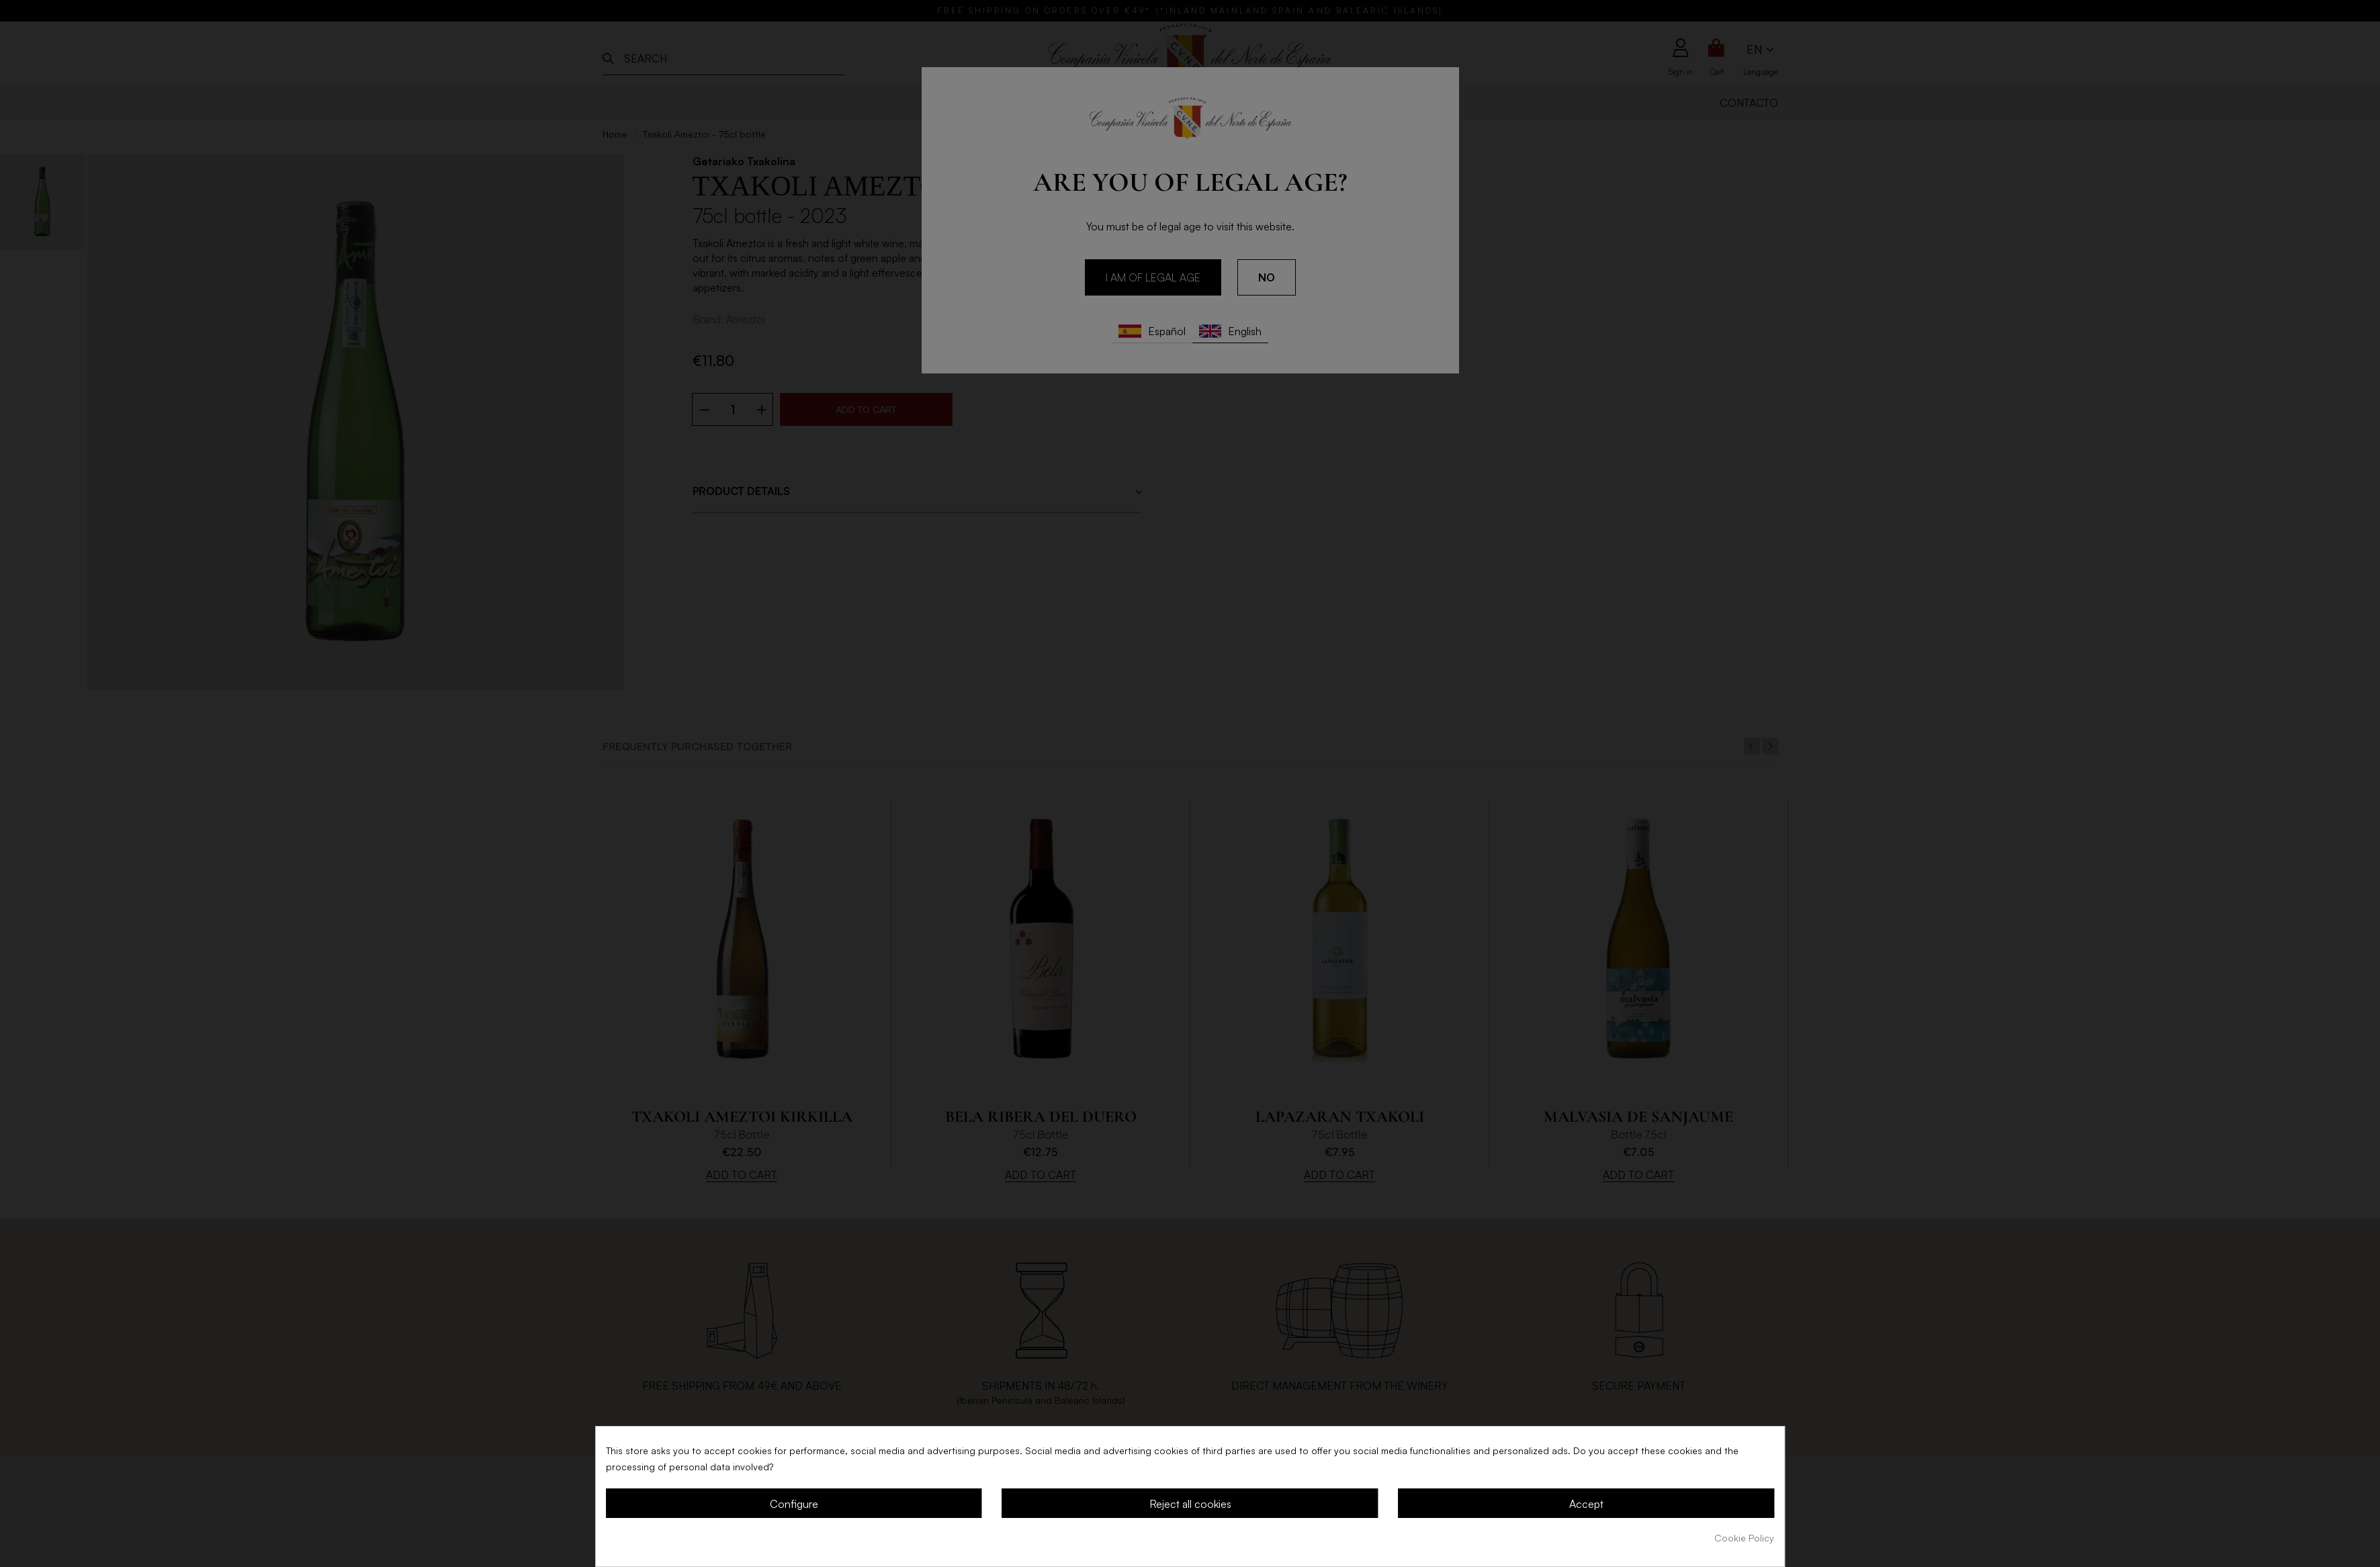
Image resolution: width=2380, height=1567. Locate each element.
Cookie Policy (1744, 1537)
